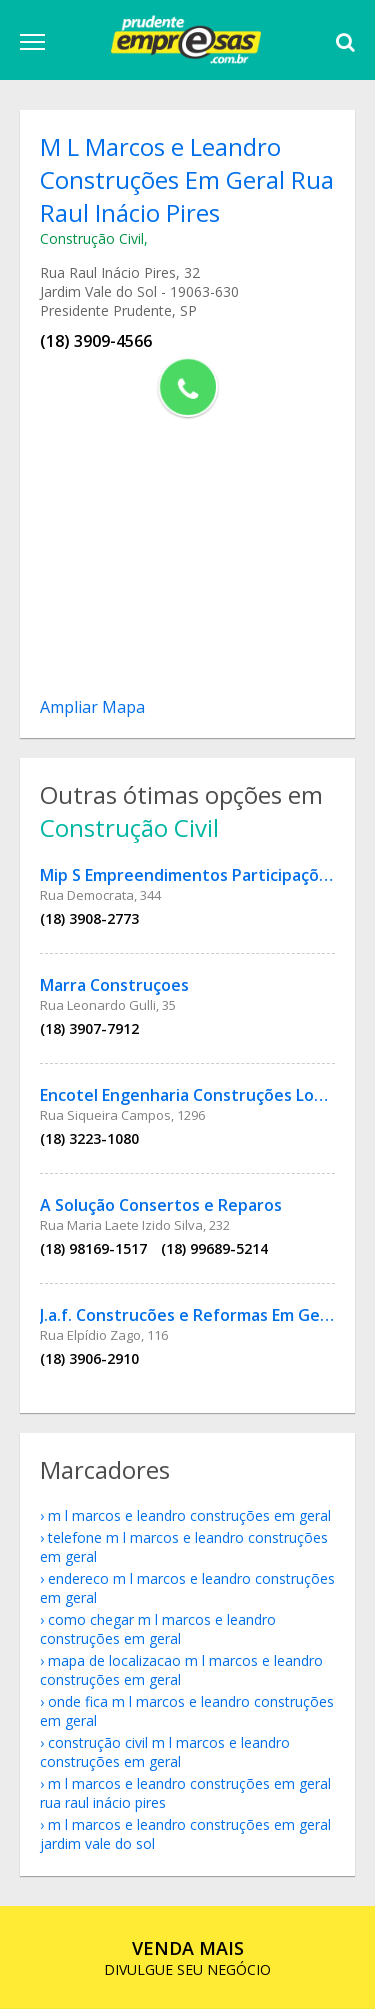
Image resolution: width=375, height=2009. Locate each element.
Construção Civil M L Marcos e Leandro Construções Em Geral (165, 1752)
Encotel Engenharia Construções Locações (203, 1095)
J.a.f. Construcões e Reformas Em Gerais (194, 1315)
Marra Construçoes (114, 985)
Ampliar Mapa (92, 707)
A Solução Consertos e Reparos (161, 1205)
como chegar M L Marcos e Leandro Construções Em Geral (158, 1629)
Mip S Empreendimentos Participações (188, 875)
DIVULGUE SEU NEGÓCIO (187, 1957)
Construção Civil (92, 238)
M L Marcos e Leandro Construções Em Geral (189, 1515)
